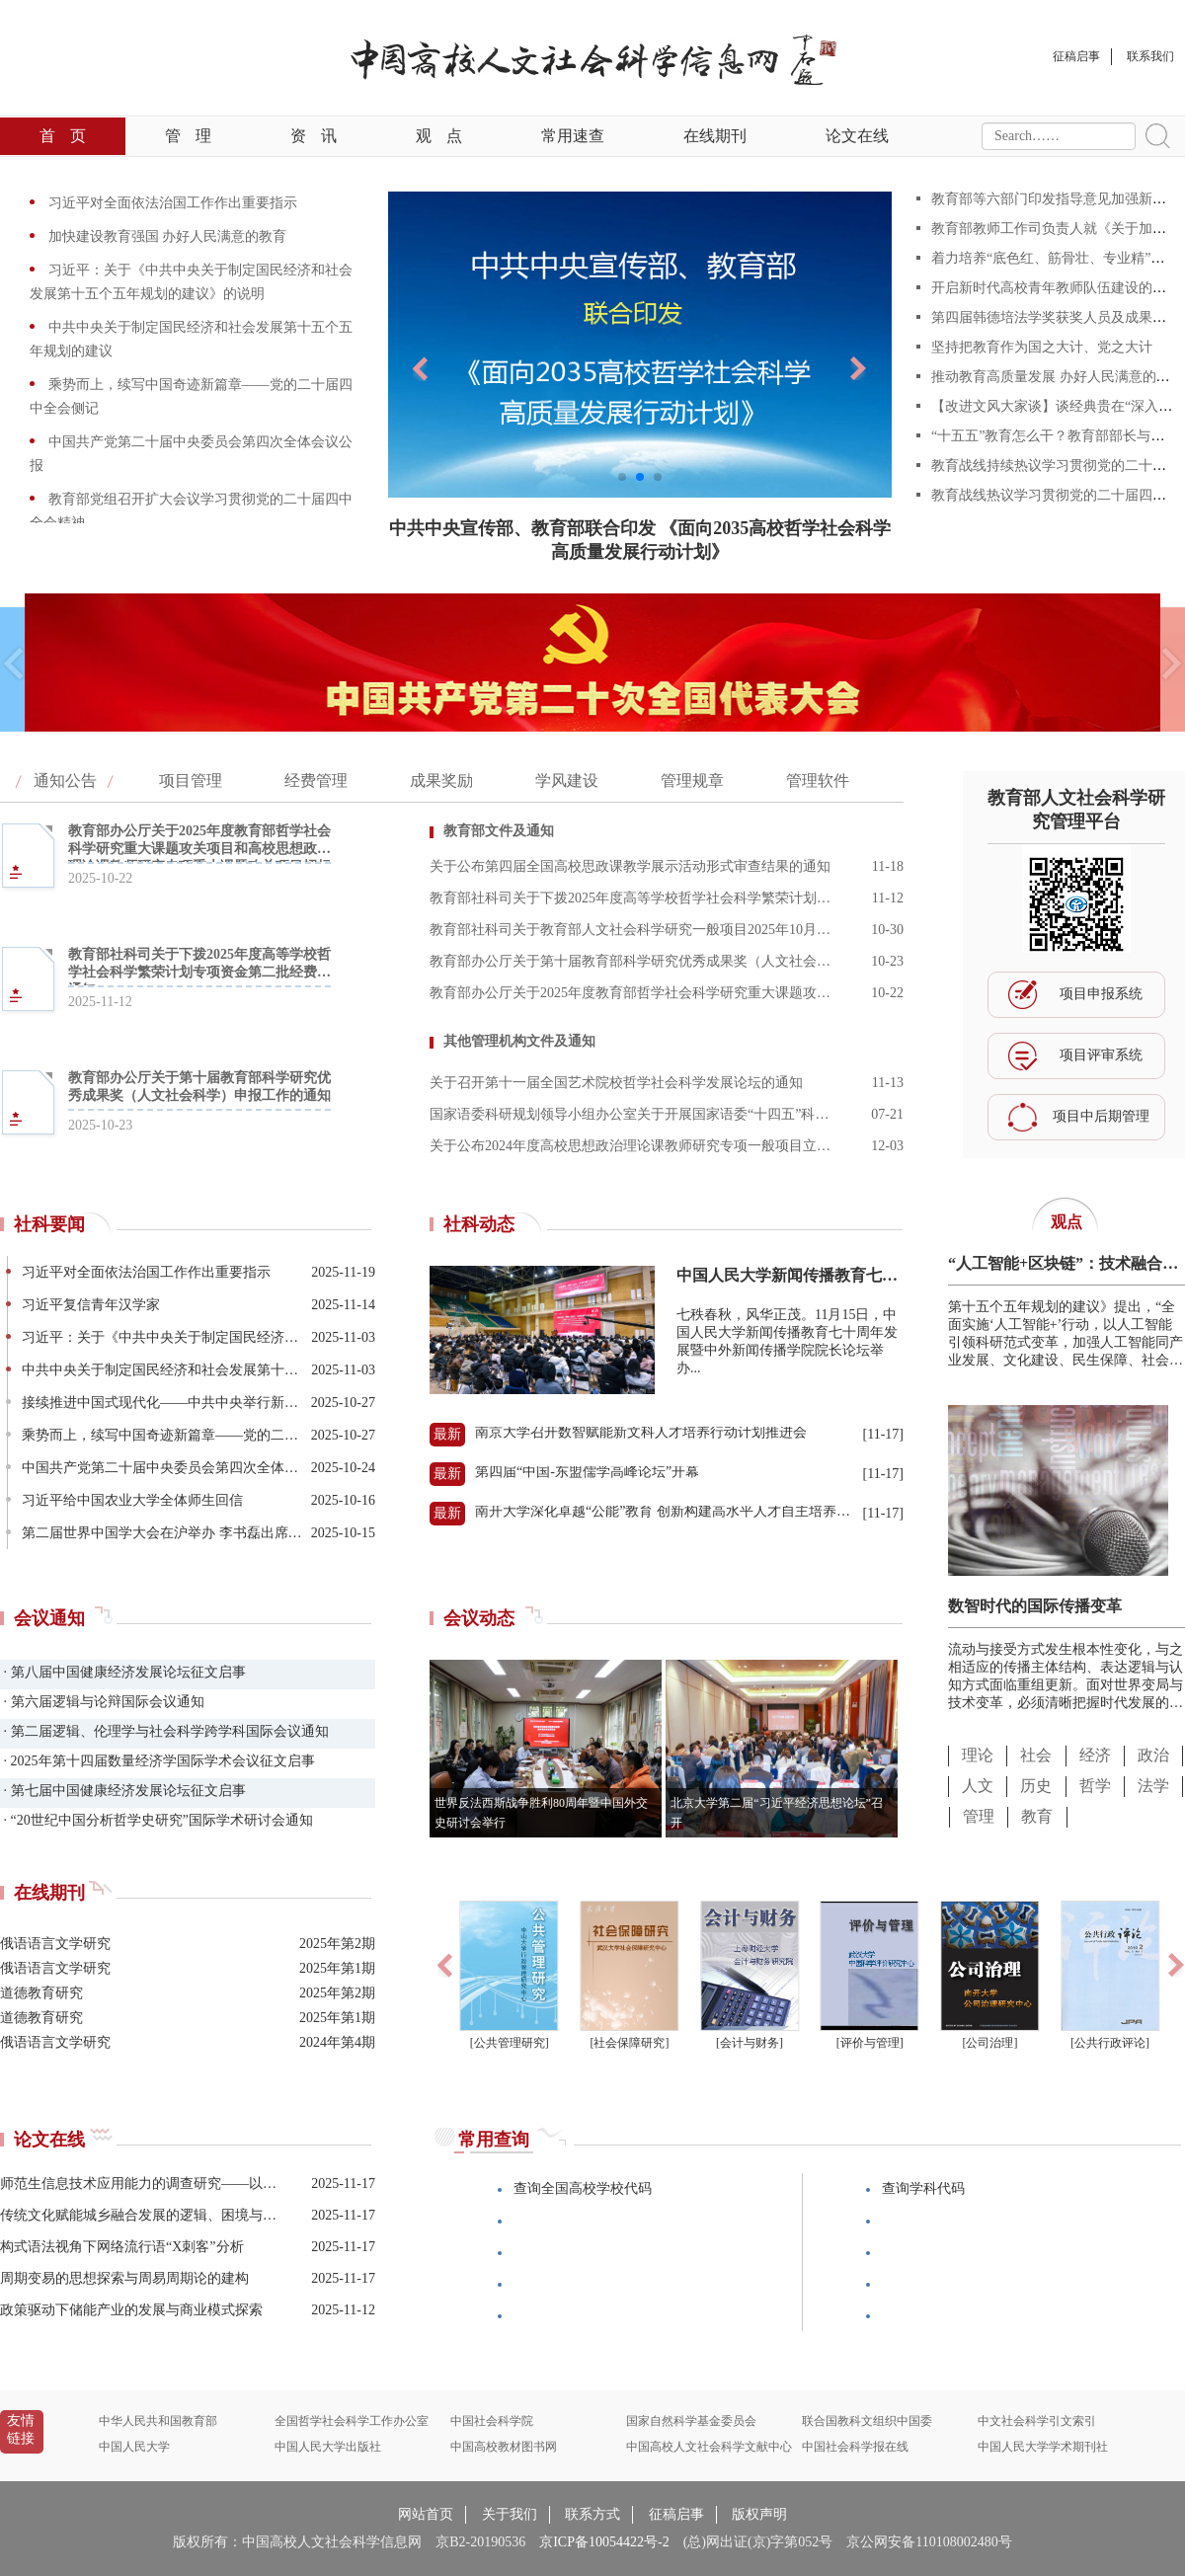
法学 (1153, 1785)
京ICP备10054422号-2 (604, 2542)
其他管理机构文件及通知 (519, 1041)
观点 (439, 135)
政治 (1153, 1755)
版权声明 (759, 2514)
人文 (977, 1785)
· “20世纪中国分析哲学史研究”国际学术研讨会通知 (156, 1820)
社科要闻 (49, 1224)
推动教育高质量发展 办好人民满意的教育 (1057, 376)
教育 (1037, 1816)
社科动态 (478, 1224)
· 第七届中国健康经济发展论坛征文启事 (123, 1790)
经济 (1095, 1755)
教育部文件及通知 (498, 830)
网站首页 (425, 2514)
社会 (1036, 1755)
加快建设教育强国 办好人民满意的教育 (165, 236)
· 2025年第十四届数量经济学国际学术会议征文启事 (157, 1761)
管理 (188, 135)
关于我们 (509, 2514)
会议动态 (478, 1618)
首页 (63, 135)
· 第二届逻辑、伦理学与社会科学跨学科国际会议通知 (164, 1731)
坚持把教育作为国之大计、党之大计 (1041, 347)
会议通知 (49, 1618)
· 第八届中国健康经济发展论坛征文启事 (123, 1672)
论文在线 (857, 135)
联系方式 (592, 2514)
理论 (977, 1755)
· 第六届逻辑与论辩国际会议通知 (102, 1701)
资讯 (313, 135)
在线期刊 (715, 135)
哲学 (1095, 1785)
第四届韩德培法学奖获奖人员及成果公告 (1055, 317)
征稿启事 (676, 2514)
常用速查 (572, 135)
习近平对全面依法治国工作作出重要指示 (170, 202)
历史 (1036, 1785)
